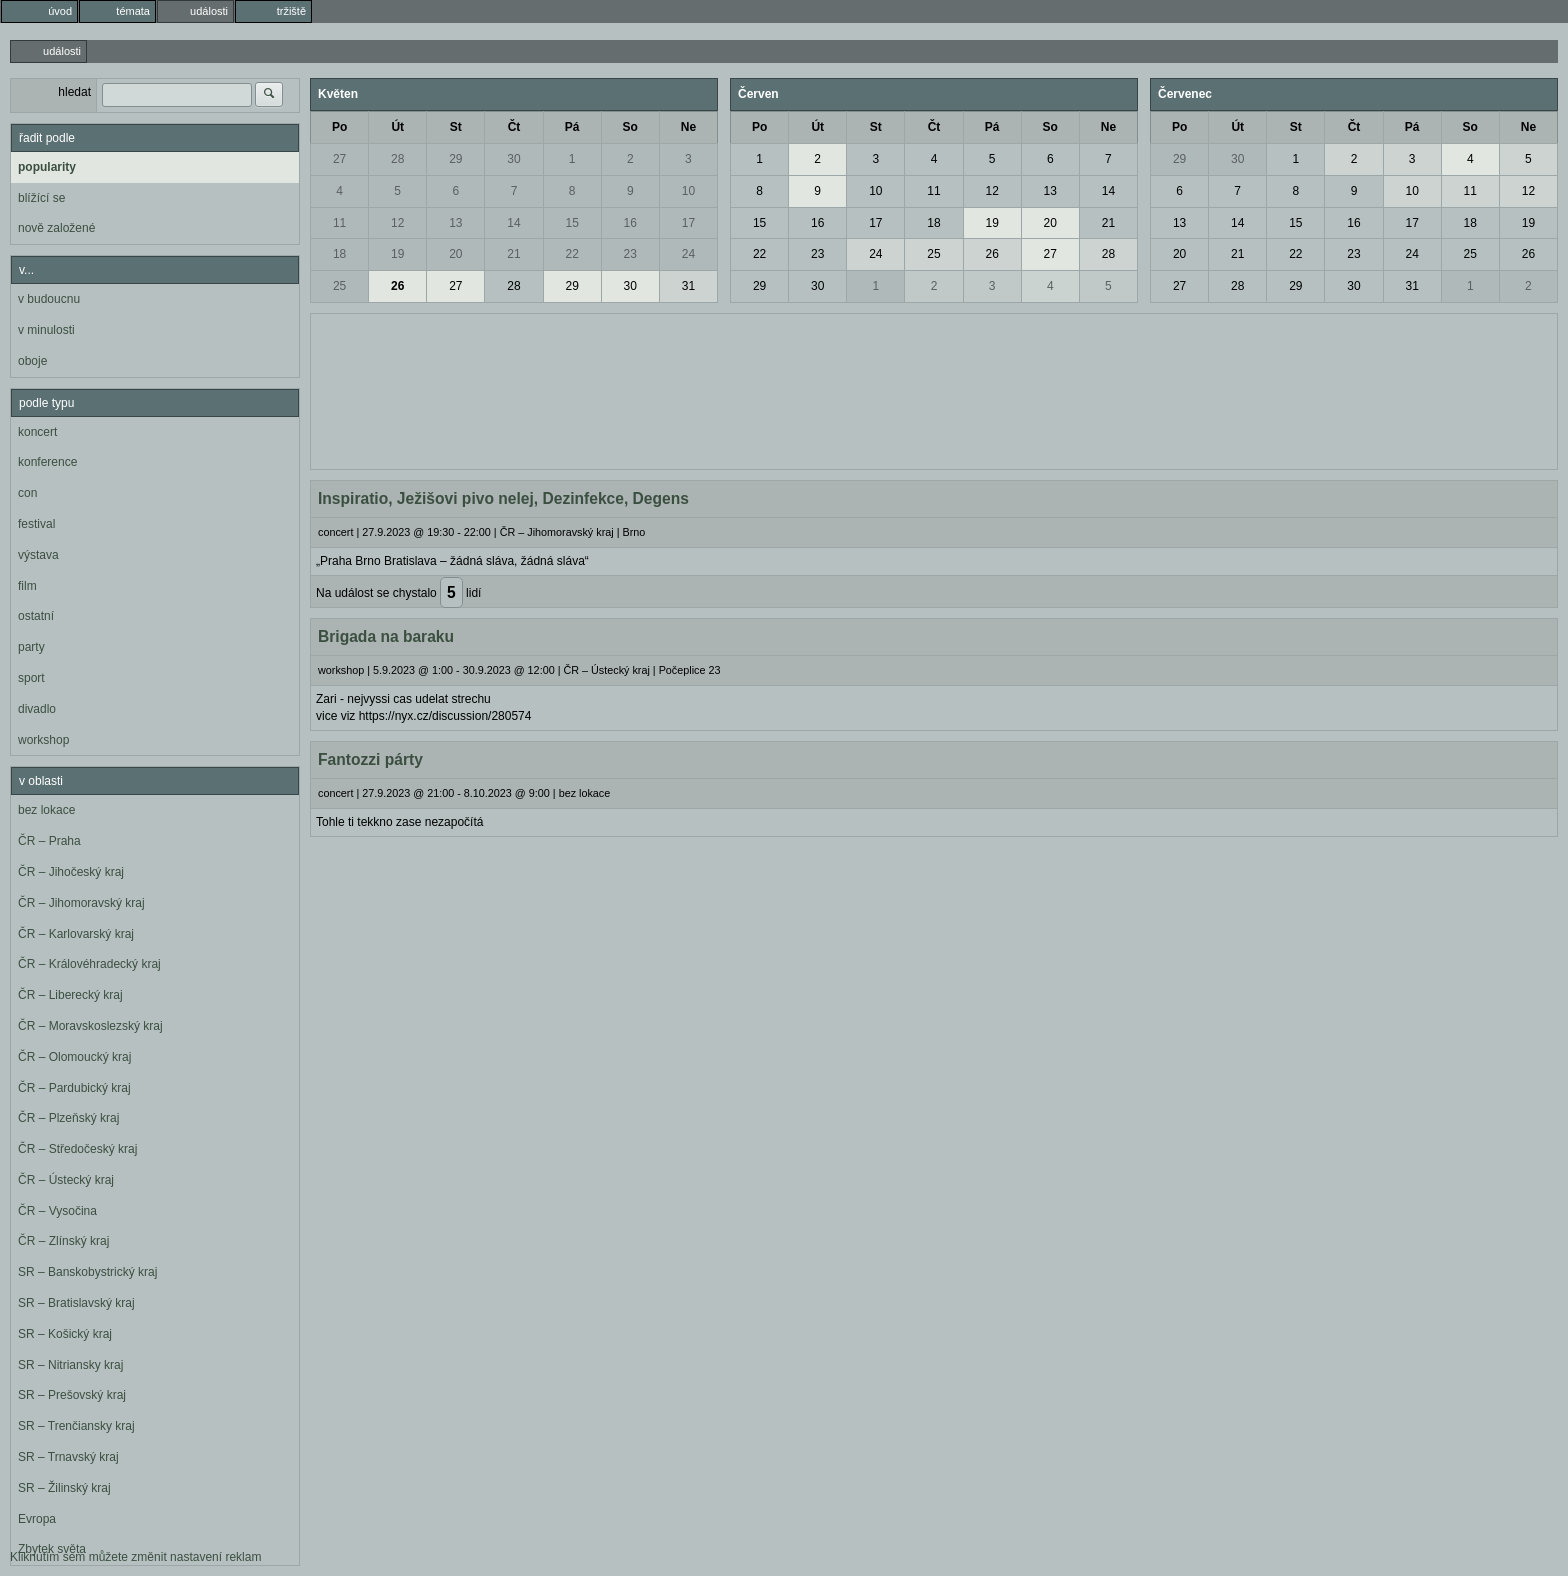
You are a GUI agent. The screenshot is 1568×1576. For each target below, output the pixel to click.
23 (630, 254)
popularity (47, 167)
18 (339, 254)
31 (688, 286)
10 (688, 191)
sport (31, 678)
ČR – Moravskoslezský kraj (90, 1026)
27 (339, 159)
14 (513, 223)
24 (688, 254)
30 (513, 159)
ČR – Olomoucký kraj (74, 1057)
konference (47, 462)
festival (36, 524)
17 (688, 223)
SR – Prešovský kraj (72, 1395)
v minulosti (46, 330)
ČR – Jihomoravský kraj (81, 903)
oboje (32, 361)
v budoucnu (49, 299)
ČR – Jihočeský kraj (71, 872)
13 (455, 223)
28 (397, 159)
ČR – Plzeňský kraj (68, 1118)
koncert (37, 432)
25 (339, 286)
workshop (43, 740)
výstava (38, 555)
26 (397, 286)
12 (397, 223)
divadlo (37, 709)
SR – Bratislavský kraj (76, 1303)
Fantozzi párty (370, 759)
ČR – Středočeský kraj (77, 1149)
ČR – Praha (49, 841)
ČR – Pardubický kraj (74, 1088)
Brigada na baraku (386, 636)
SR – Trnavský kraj (68, 1457)
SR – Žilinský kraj (64, 1488)
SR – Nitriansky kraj (70, 1365)
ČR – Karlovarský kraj (76, 934)
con (27, 493)
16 (630, 223)
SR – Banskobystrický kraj (87, 1272)
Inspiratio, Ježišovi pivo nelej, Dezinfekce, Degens (503, 498)
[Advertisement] (934, 389)
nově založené (56, 228)
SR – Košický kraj (65, 1334)
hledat (74, 92)
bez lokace (46, 810)
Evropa (37, 1519)
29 (455, 159)
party (31, 647)
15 (571, 223)
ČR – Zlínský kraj (63, 1241)
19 (397, 254)
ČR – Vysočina (57, 1211)
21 (513, 254)
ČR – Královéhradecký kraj (89, 964)
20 (455, 254)
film (27, 586)
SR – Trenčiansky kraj (76, 1426)
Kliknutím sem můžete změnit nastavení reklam (135, 1557)
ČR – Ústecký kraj (66, 1180)
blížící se (41, 198)
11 (339, 223)
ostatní (36, 616)
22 (571, 254)
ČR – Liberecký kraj (70, 995)
